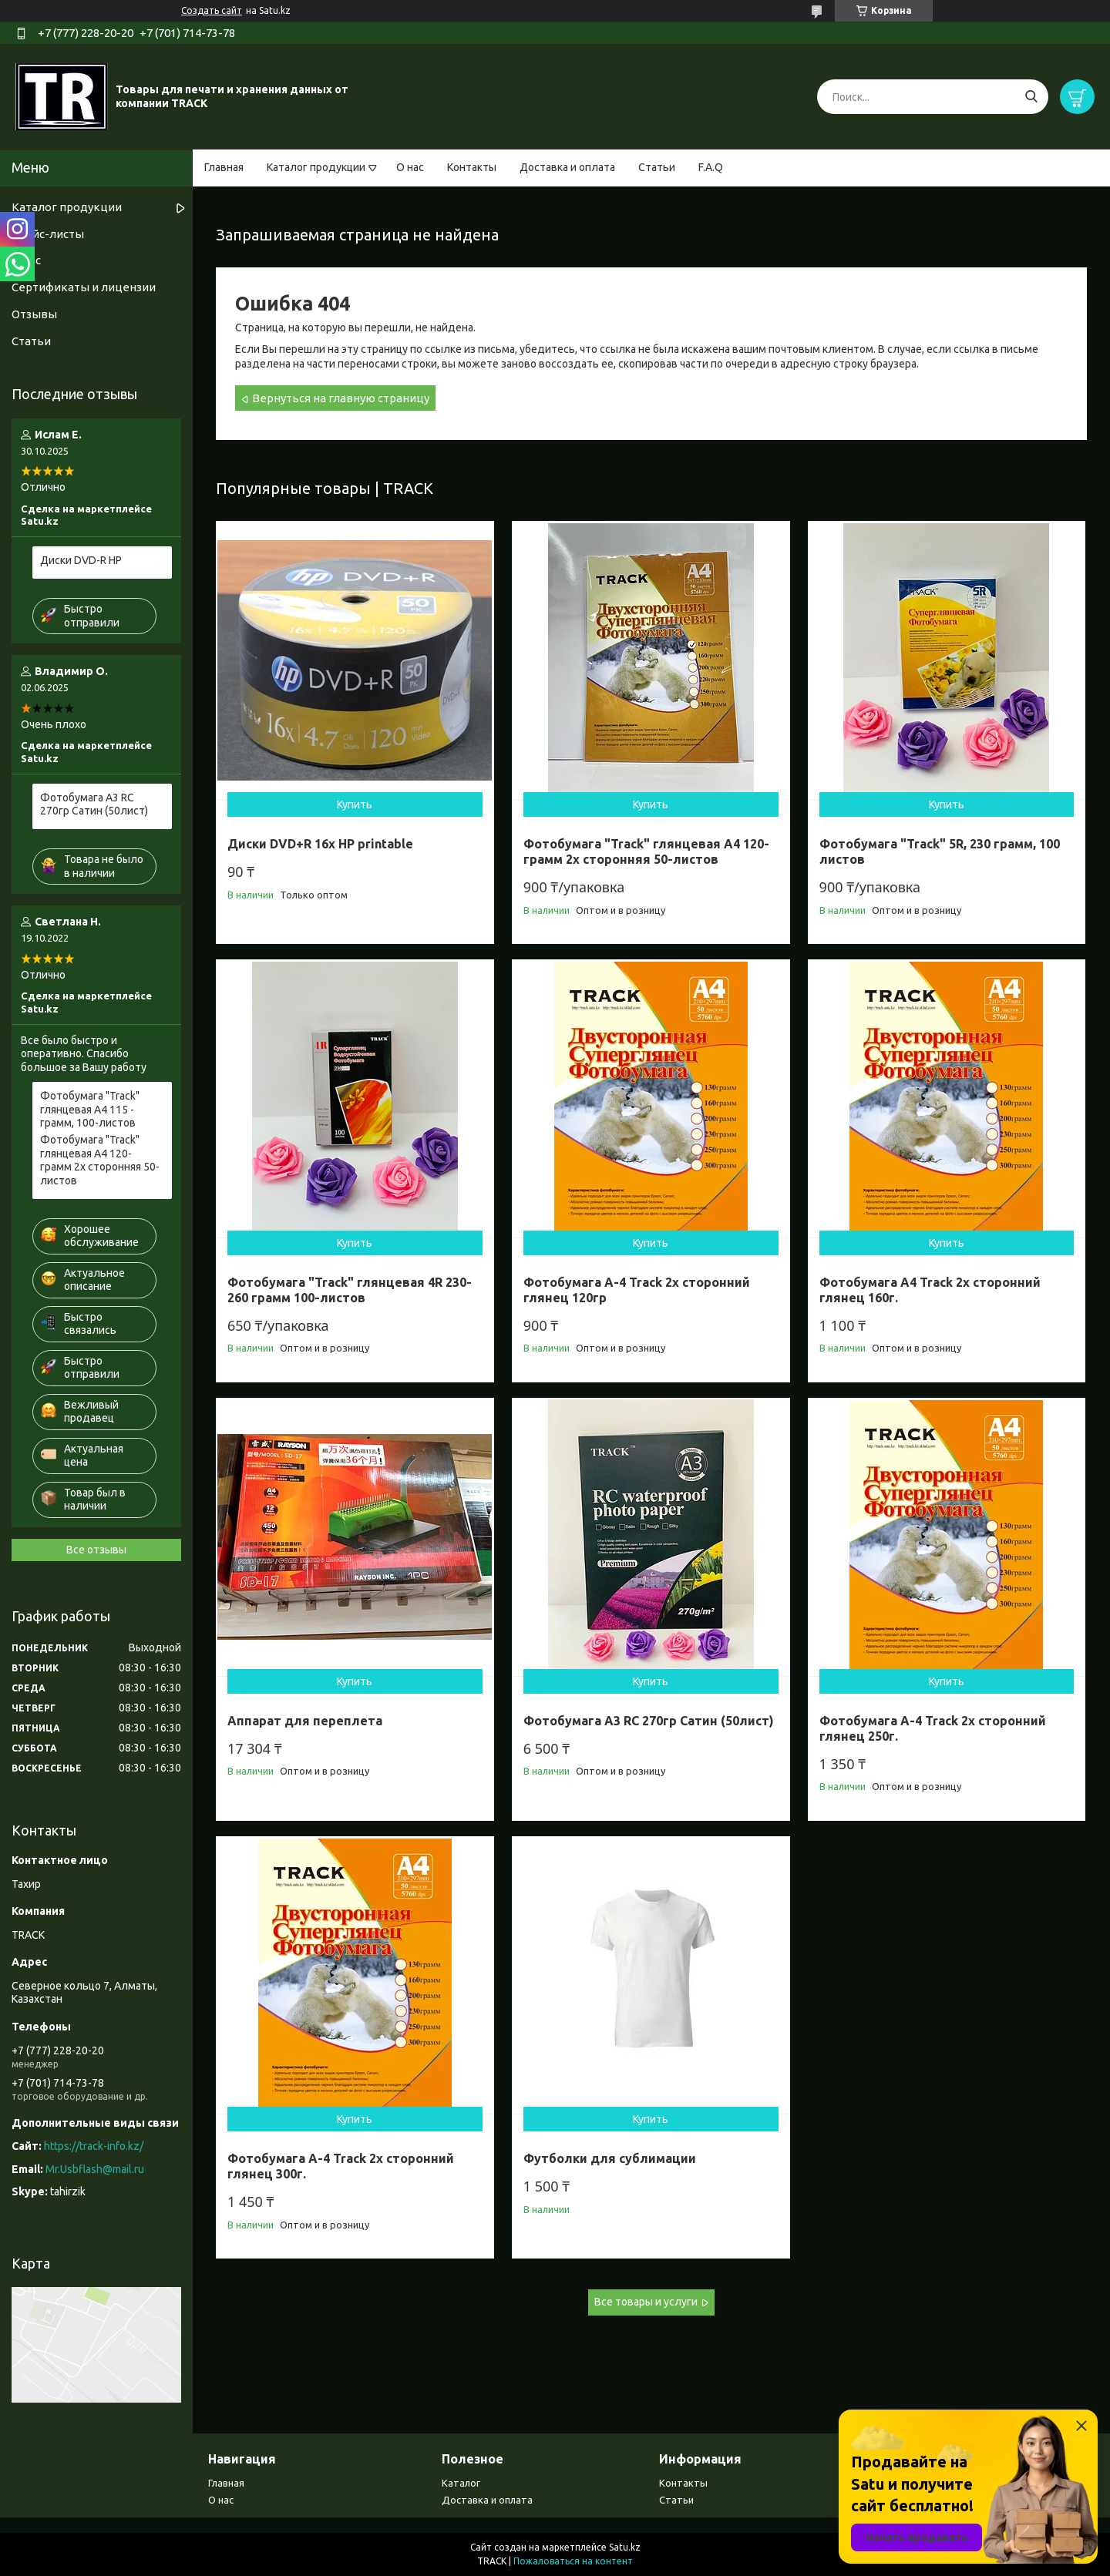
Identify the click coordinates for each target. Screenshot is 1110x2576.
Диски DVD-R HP (81, 560)
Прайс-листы (48, 233)
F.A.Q (710, 167)
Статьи (656, 167)
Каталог (461, 2482)
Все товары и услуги (646, 2302)
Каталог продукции (316, 167)
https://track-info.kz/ (93, 2146)
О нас (410, 167)
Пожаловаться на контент (573, 2561)
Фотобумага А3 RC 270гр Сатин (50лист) (648, 1721)
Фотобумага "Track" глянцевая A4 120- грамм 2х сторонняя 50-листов (646, 851)
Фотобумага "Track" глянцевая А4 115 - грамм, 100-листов (90, 1109)
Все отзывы (96, 1549)
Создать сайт (211, 10)
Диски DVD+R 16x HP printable (320, 844)
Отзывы (34, 314)
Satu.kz (625, 2547)
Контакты (471, 167)
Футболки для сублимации (609, 2158)
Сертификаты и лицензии (84, 287)
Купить (354, 804)
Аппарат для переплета (304, 1721)
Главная (224, 167)
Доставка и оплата (567, 167)
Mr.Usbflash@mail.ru (94, 2169)
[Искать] (1031, 96)
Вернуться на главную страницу (340, 398)
